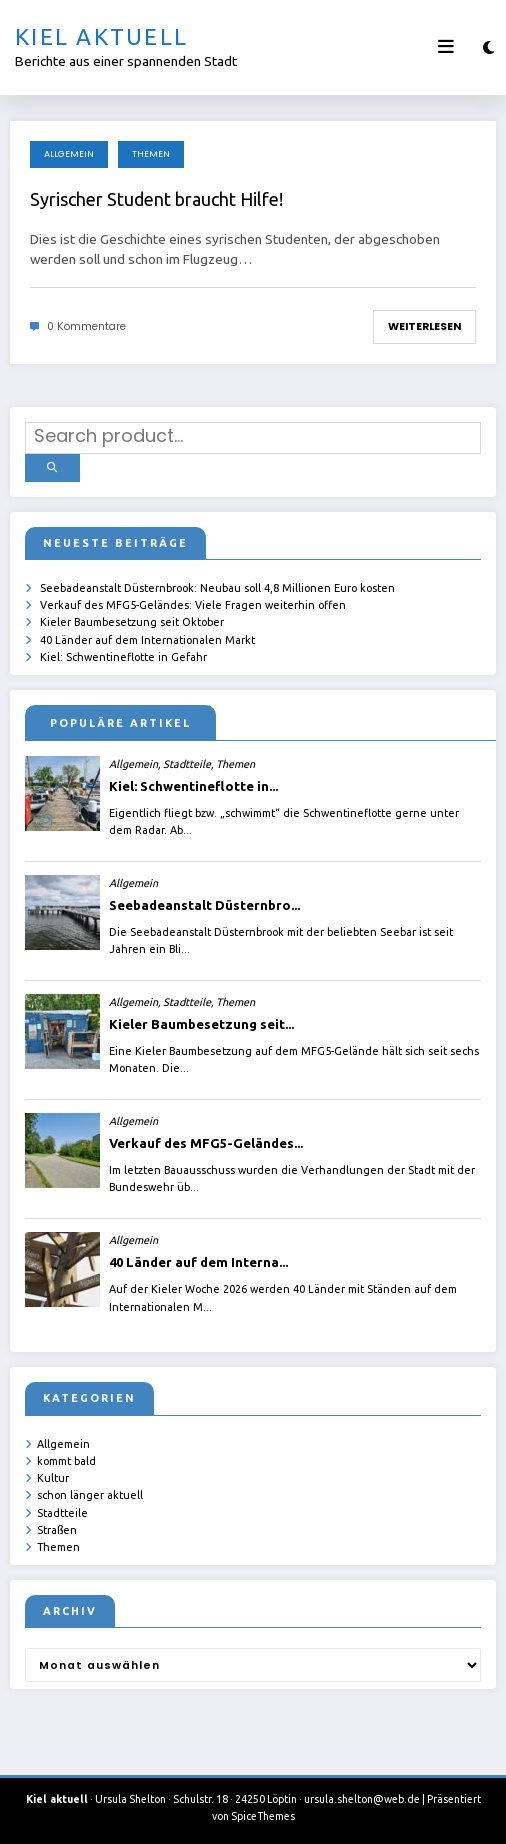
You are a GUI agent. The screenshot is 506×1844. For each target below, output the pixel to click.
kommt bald (66, 1459)
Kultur (53, 1476)
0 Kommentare (86, 326)
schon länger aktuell (90, 1493)
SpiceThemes (263, 1814)
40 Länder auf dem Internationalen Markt (147, 637)
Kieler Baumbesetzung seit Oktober (132, 620)
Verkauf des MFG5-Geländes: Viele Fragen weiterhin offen (193, 603)
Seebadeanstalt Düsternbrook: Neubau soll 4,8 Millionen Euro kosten (217, 586)
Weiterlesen (424, 326)
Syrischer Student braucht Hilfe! (156, 199)
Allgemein (69, 154)
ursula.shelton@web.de (362, 1797)
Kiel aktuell (101, 36)
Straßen (57, 1528)
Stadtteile (62, 1510)
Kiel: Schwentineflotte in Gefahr (123, 655)
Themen (151, 154)
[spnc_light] (488, 47)
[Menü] (446, 47)
